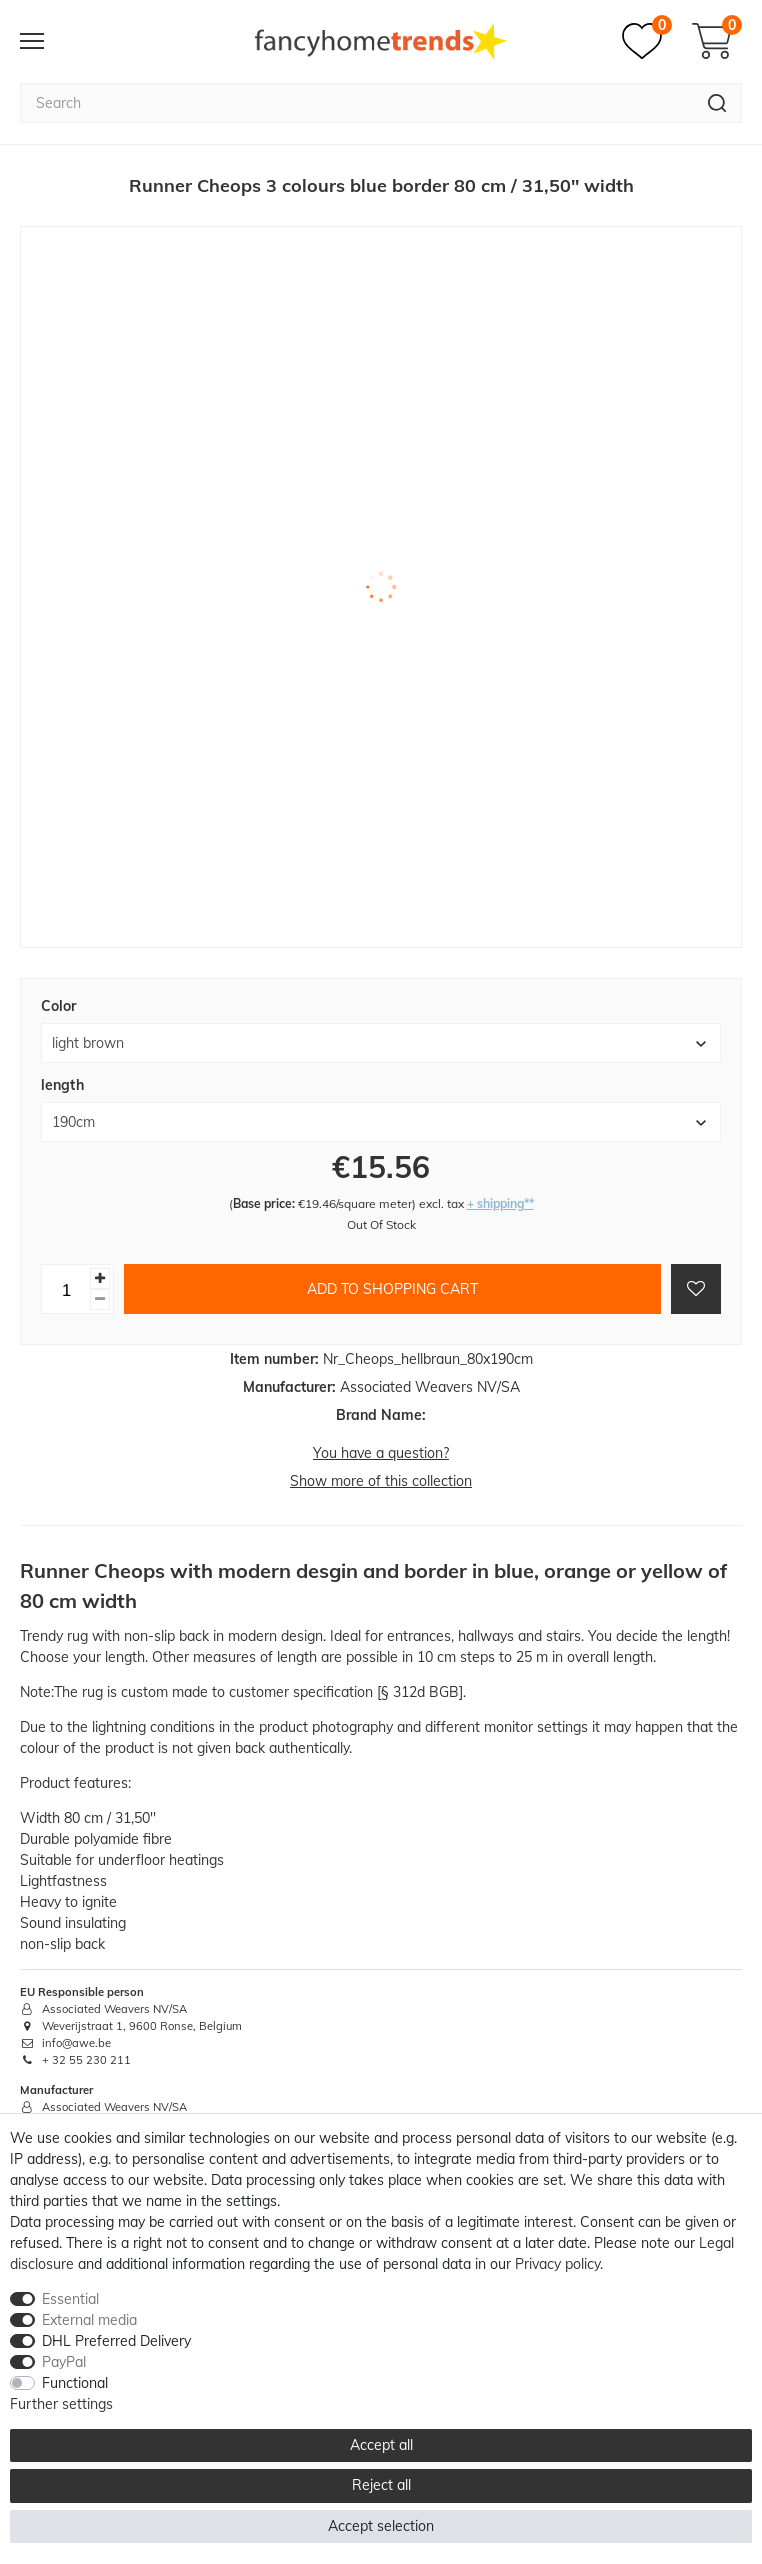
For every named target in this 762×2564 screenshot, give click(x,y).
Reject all (381, 2485)
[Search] (717, 103)
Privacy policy (557, 2264)
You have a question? (381, 1453)
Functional (75, 2383)
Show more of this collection (381, 1481)
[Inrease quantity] (100, 1278)
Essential (70, 2299)
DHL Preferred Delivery (116, 2341)
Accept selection (381, 2526)
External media (89, 2320)
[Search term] (356, 103)
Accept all (381, 2445)
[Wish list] (647, 41)
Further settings (61, 2404)
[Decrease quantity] (100, 1299)
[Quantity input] (66, 1289)
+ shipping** (500, 1203)
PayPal (64, 2362)
